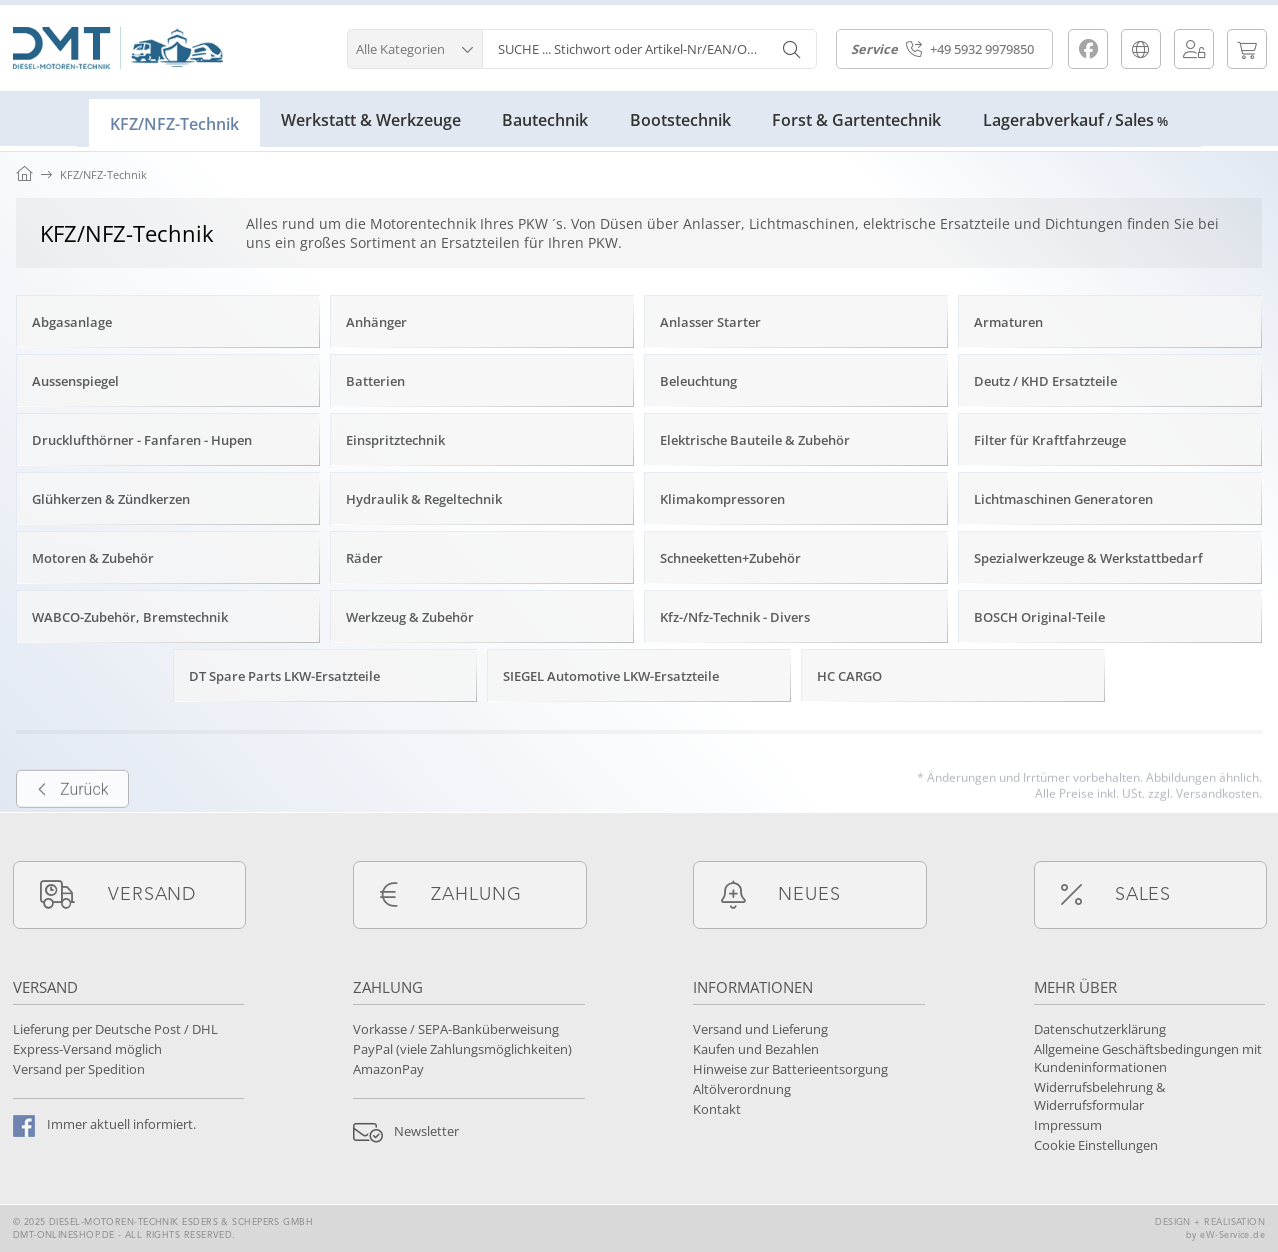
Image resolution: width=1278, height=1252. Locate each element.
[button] (414, 46)
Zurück (72, 821)
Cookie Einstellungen (1096, 1145)
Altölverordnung (742, 1089)
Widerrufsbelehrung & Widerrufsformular (1099, 1096)
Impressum (1068, 1125)
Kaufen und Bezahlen (756, 1049)
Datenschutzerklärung (1100, 1029)
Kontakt (717, 1109)
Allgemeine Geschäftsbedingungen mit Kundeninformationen (1148, 1058)
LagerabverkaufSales (1075, 120)
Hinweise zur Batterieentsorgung (790, 1069)
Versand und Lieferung (760, 1029)
